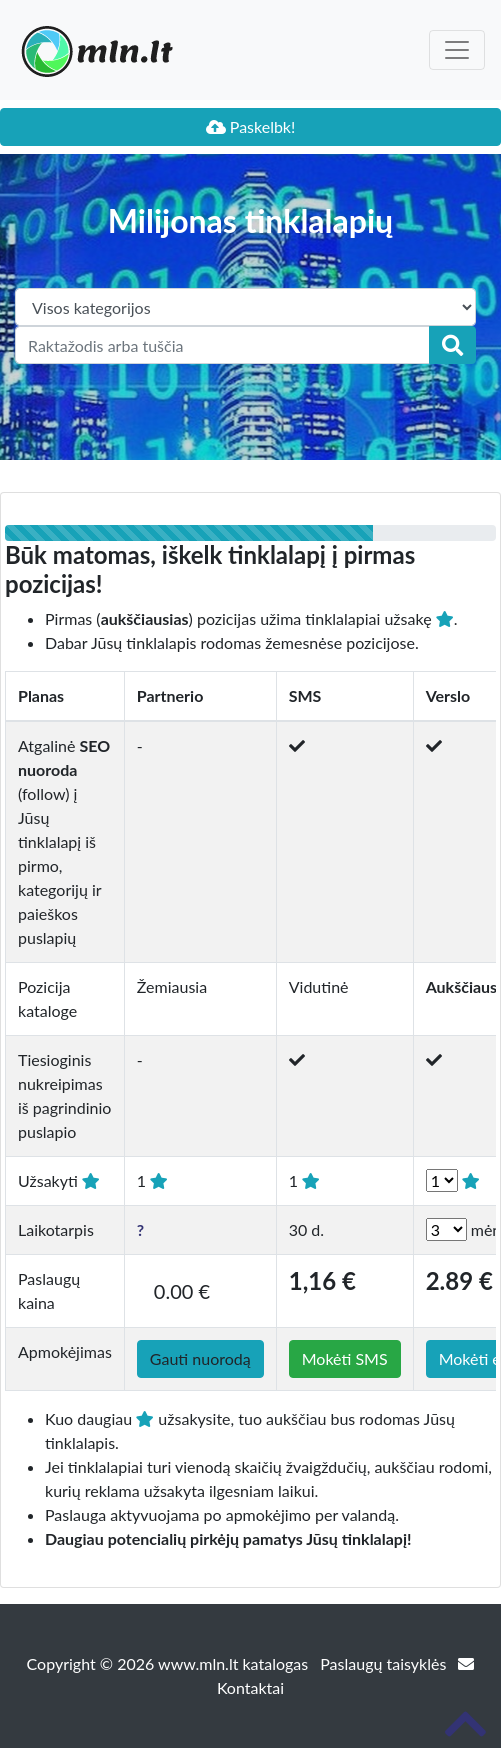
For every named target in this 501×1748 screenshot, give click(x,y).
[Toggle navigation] (457, 50)
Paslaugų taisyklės (385, 1663)
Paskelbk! (251, 126)
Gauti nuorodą (200, 1358)
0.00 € (182, 1291)
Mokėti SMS (345, 1358)
